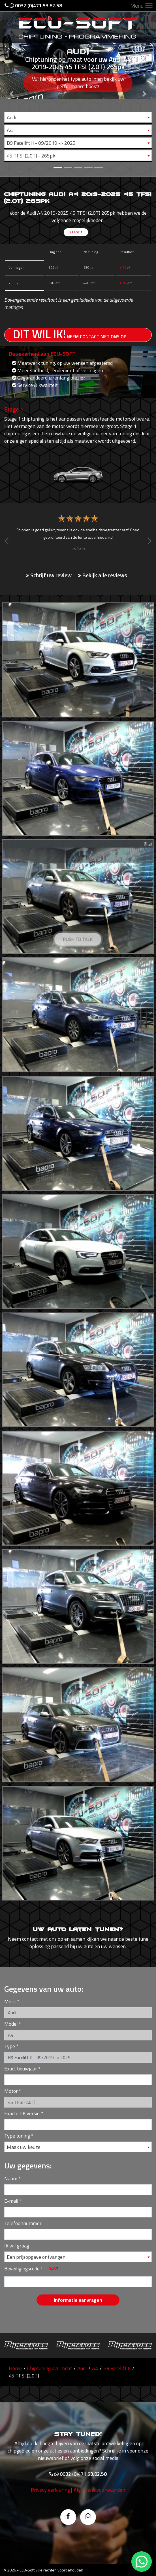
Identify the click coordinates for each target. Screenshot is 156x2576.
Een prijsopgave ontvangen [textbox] (36, 2257)
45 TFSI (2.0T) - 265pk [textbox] (31, 155)
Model (11, 2024)
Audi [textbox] (11, 117)
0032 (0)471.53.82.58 (33, 5)
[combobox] (78, 117)
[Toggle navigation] (149, 6)
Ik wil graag (16, 2245)
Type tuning (17, 2136)
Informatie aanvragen (78, 2300)
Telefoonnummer (23, 2223)
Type (9, 2046)
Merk (10, 2001)
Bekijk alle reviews (102, 575)
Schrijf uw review (49, 575)
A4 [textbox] (10, 130)
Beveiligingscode (22, 2268)
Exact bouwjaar (20, 2068)
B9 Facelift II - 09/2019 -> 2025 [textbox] (41, 143)
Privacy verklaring (50, 2495)
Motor (11, 2091)
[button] (11, 88)
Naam (10, 2178)
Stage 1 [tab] (75, 232)
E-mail (11, 2201)
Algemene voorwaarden (99, 2495)
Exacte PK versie (22, 2113)
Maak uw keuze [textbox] (23, 2147)
